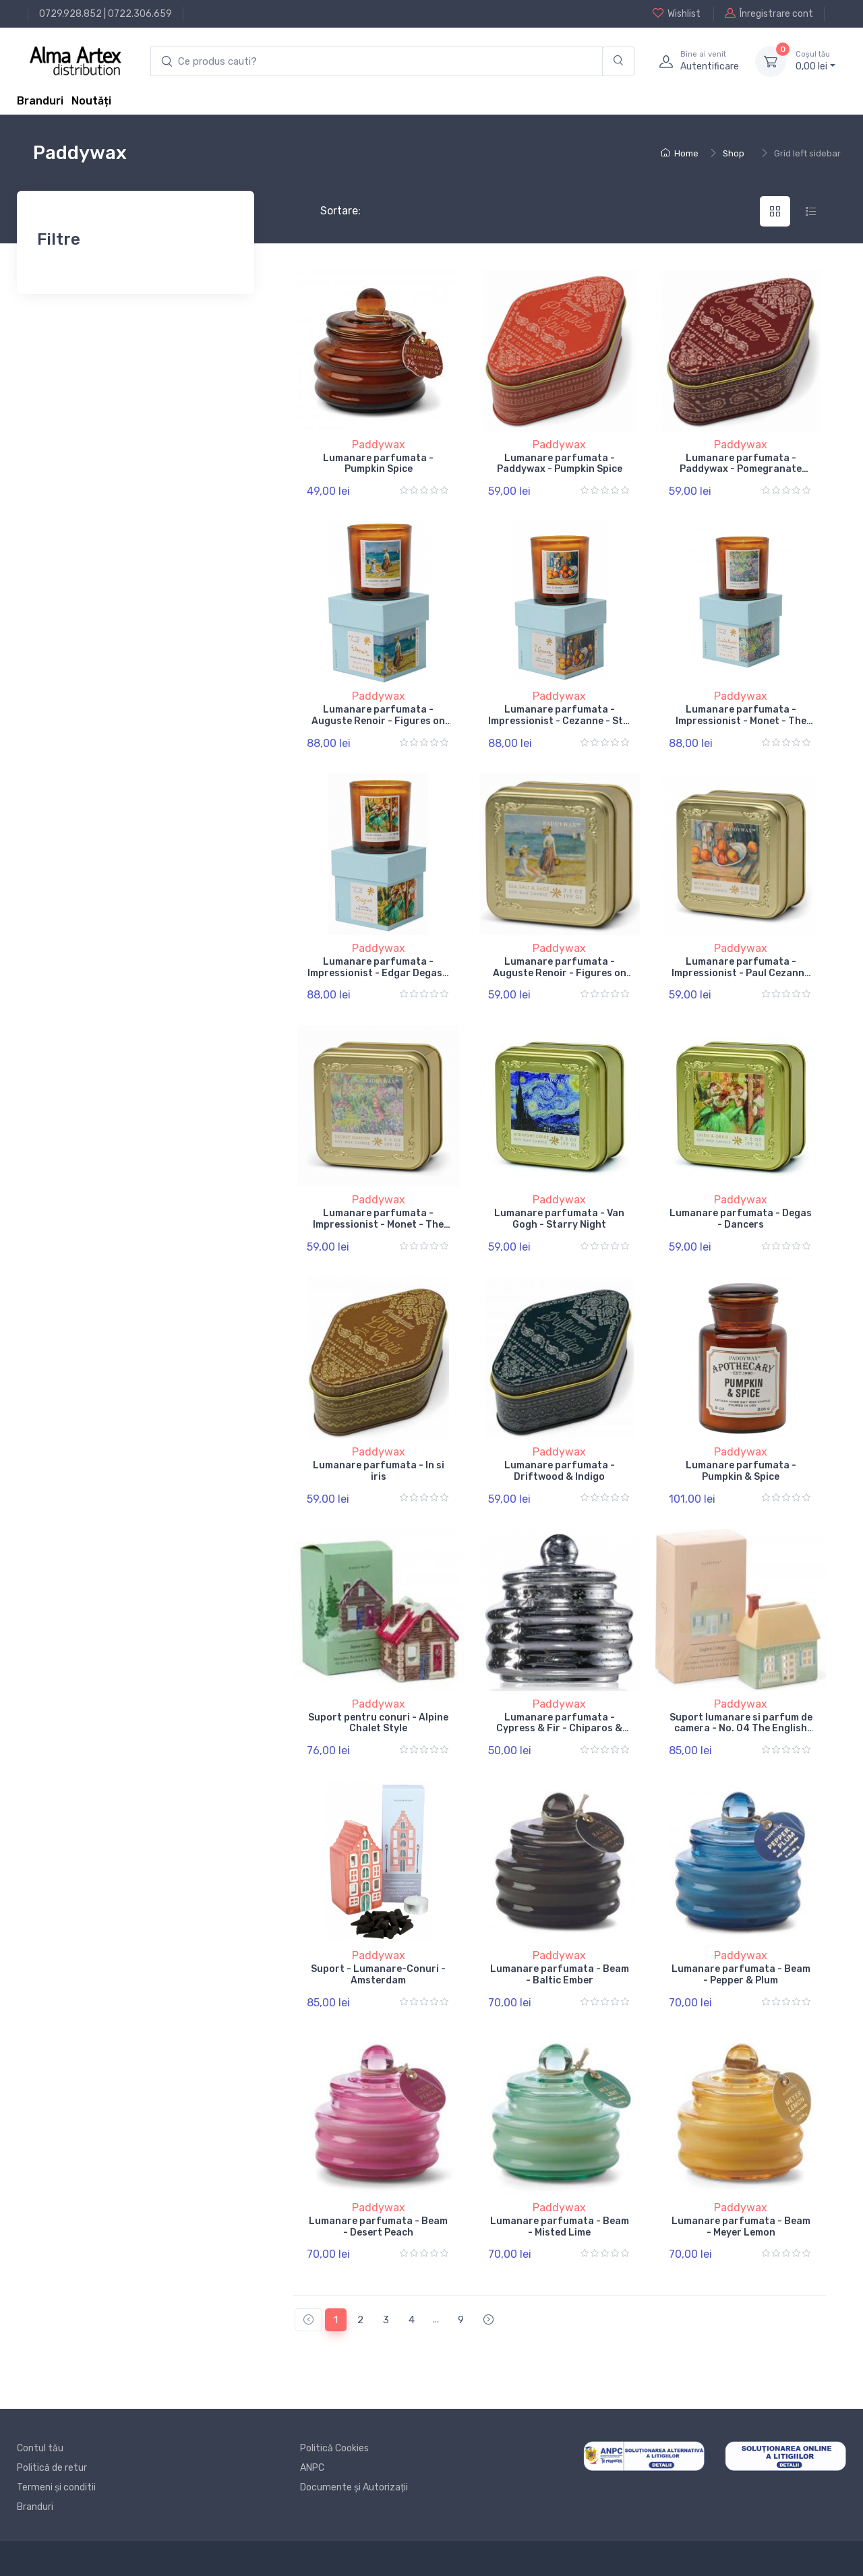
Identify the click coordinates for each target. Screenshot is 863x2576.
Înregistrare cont (769, 13)
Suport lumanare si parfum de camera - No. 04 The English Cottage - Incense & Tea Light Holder (740, 1734)
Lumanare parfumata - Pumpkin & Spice (741, 1471)
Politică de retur (52, 2468)
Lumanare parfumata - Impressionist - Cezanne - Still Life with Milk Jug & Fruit (559, 721)
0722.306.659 (140, 14)
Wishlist (677, 13)
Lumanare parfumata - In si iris (378, 1471)
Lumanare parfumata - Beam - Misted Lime (559, 2226)
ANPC (312, 2468)
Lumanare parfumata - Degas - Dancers (740, 1218)
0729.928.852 (70, 14)
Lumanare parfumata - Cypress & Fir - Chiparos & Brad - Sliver (559, 1729)
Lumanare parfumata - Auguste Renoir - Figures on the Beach (378, 721)
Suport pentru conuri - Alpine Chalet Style (378, 1723)
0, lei (815, 60)
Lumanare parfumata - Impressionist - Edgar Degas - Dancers (378, 973)
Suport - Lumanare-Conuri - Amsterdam (378, 1974)
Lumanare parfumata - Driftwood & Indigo (559, 1471)
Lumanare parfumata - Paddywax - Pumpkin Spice (559, 463)
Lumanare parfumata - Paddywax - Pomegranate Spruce (741, 469)
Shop (733, 153)
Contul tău (40, 2448)
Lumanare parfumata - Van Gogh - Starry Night (559, 1218)
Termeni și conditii (56, 2487)
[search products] (376, 62)
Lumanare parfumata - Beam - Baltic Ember (559, 1974)
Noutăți (91, 100)
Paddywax (378, 444)
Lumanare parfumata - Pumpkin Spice (378, 463)
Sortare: (329, 210)
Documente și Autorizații (354, 2487)
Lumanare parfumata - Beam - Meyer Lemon (741, 2226)
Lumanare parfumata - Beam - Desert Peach (378, 2226)
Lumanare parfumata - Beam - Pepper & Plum (741, 1974)
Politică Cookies (334, 2448)
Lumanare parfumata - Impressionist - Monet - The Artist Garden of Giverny (741, 721)
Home (679, 153)
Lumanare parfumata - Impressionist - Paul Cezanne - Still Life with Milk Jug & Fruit (741, 978)
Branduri (40, 100)
